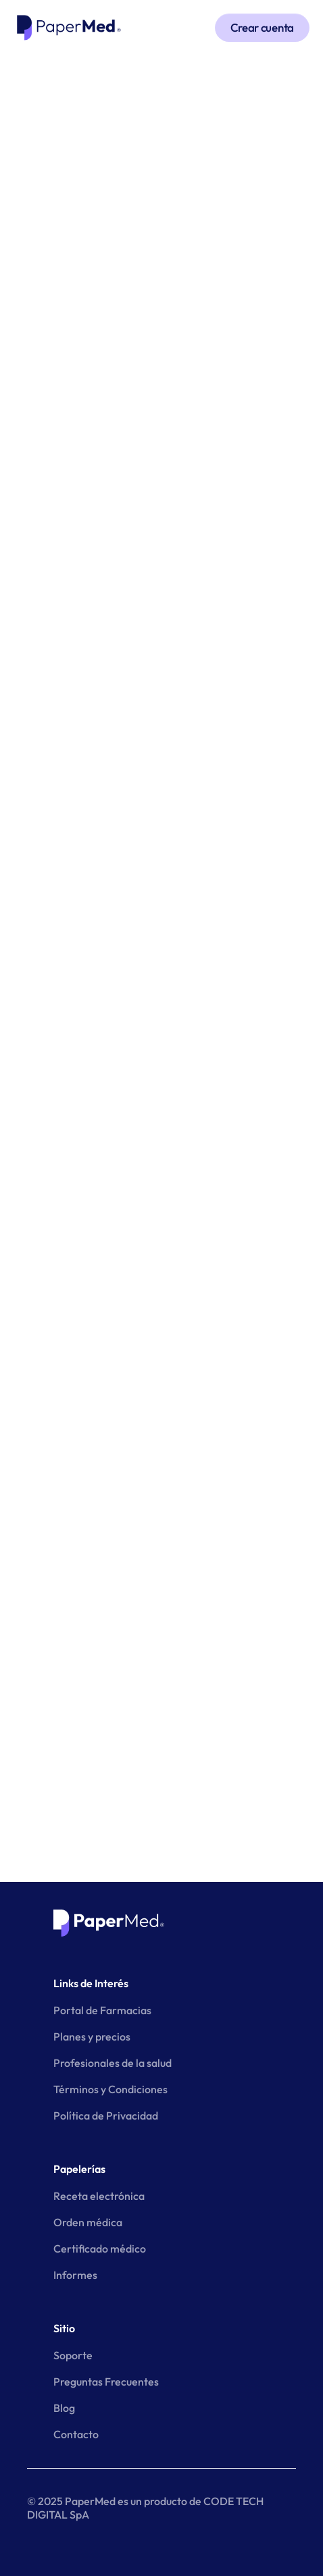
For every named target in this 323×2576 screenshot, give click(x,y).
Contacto (76, 2434)
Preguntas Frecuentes (106, 2381)
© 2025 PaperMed (71, 2501)
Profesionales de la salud (112, 2063)
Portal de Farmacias (102, 2010)
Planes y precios (91, 2036)
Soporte (73, 2355)
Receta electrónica (99, 2196)
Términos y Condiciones (110, 2089)
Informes (75, 2275)
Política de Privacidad (105, 2115)
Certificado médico (99, 2248)
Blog (64, 2408)
